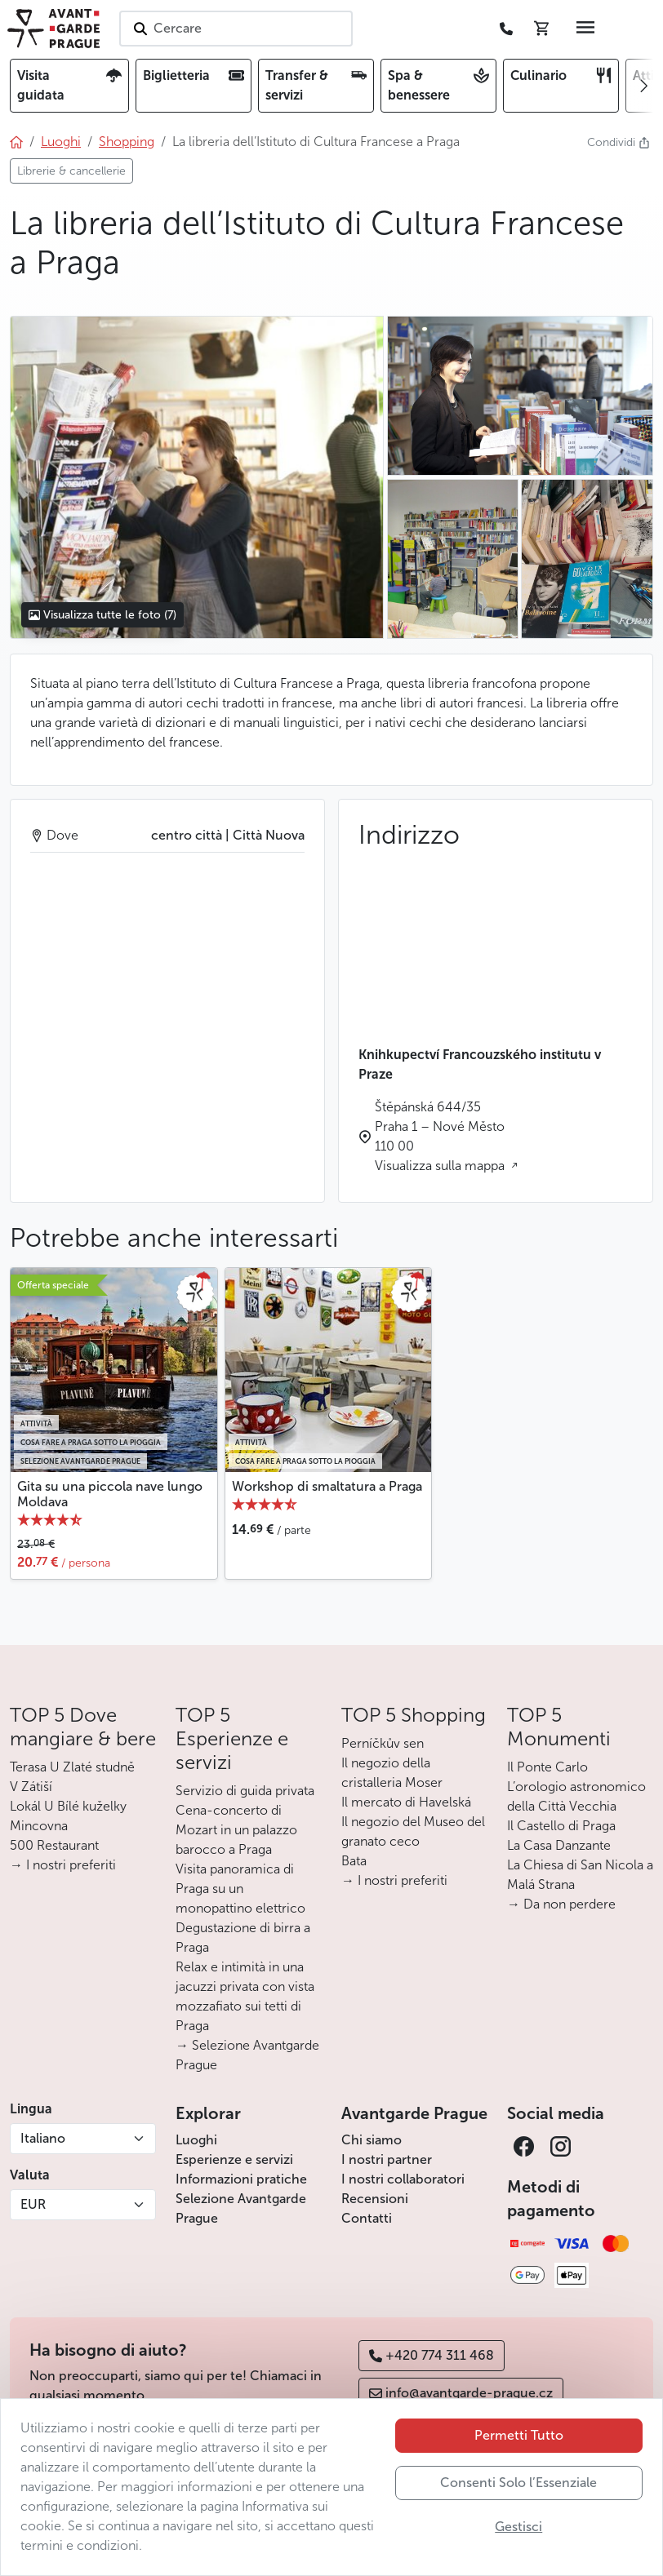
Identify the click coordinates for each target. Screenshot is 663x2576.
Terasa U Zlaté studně (72, 1767)
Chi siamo (371, 2140)
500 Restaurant (54, 1845)
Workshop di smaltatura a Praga (327, 1486)
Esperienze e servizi (234, 2159)
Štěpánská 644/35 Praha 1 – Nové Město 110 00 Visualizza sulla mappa (441, 1136)
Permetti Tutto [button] (518, 2435)
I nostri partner (386, 2159)
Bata (354, 1861)
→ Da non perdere (561, 1904)
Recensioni (374, 2198)
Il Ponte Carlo (547, 1767)
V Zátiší (31, 1786)
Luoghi (196, 2140)
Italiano (42, 2138)
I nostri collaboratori (403, 2179)
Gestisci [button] (518, 2526)
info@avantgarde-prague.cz (461, 2393)
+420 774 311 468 (431, 2355)
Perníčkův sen (382, 1743)
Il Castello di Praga (561, 1825)
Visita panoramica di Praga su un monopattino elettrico (240, 1888)
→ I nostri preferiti (63, 1865)
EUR (33, 2204)
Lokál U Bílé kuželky (68, 1806)
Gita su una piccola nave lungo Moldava (109, 1494)
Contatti (366, 2218)
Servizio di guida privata (245, 1790)
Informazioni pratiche (241, 2179)
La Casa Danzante (559, 1845)
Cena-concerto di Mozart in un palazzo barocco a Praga (236, 1829)
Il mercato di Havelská (406, 1802)
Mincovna (39, 1825)
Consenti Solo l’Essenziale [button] (518, 2482)
